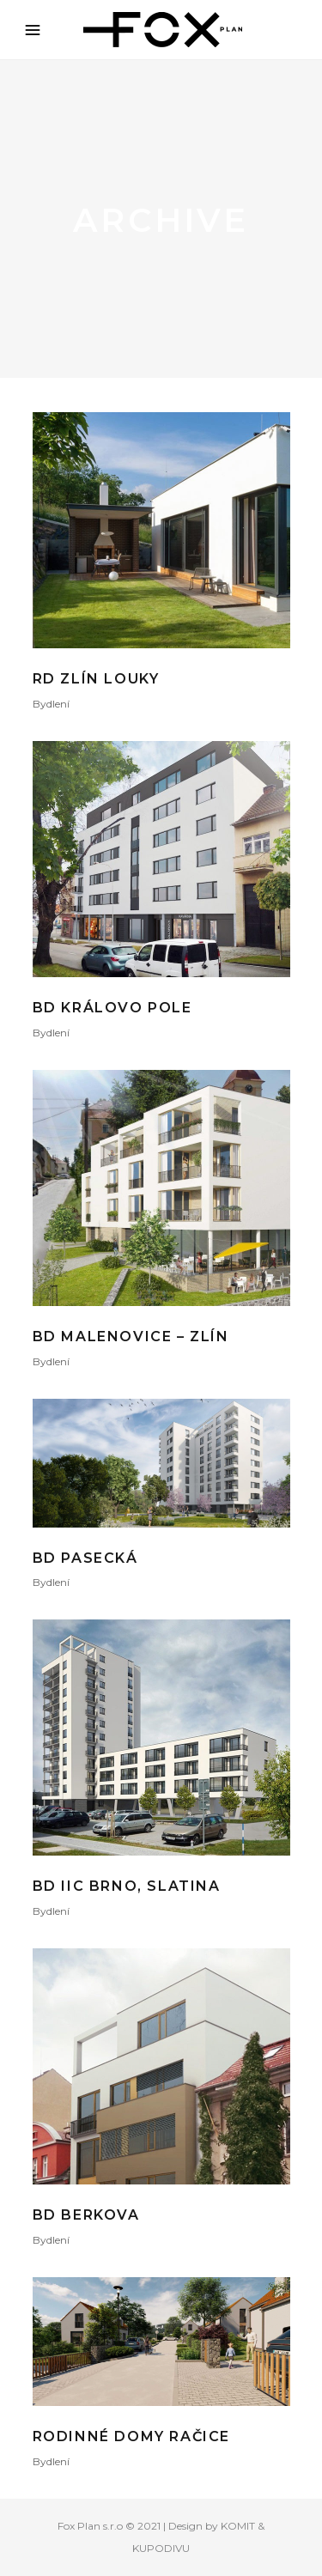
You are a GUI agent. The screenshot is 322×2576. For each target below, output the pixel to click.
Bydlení (51, 703)
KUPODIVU (161, 2548)
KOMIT (238, 2525)
